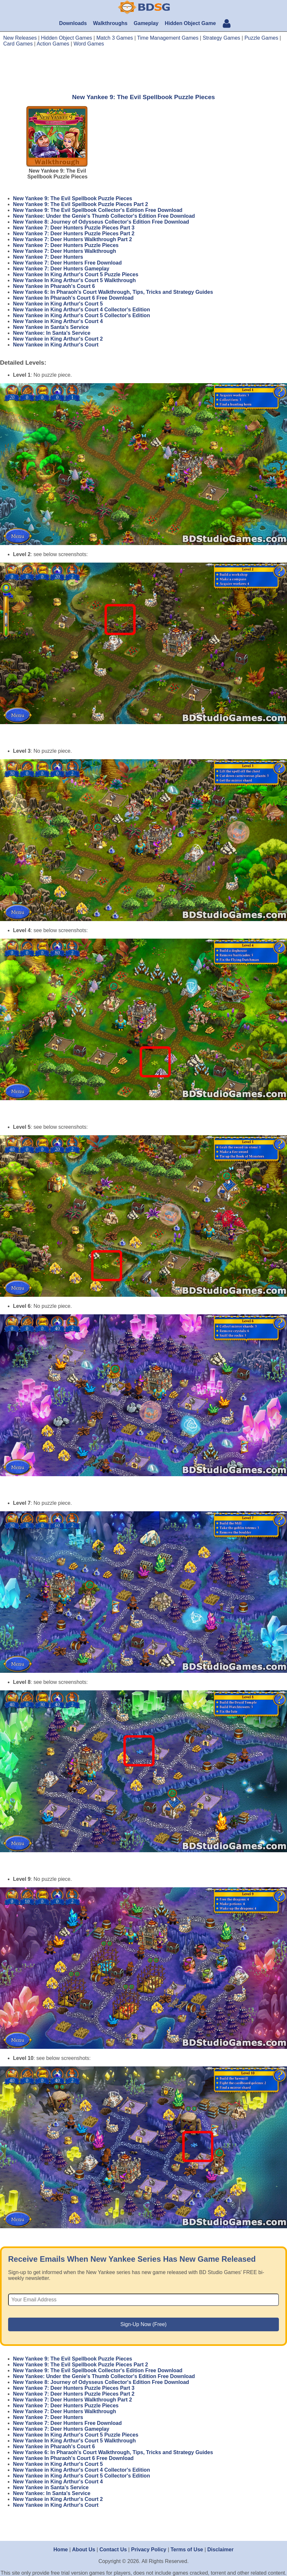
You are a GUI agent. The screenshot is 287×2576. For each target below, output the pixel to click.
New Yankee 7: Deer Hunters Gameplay (61, 268)
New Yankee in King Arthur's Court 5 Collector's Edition (81, 315)
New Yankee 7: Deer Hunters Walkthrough (64, 251)
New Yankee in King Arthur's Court (55, 344)
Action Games (53, 43)
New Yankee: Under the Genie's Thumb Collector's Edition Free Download (104, 216)
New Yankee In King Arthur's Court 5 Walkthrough (74, 280)
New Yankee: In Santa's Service (51, 333)
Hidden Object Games (66, 38)
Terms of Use (186, 2549)
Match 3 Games (114, 38)
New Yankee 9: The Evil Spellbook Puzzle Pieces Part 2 (80, 204)
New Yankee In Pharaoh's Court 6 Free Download (73, 298)
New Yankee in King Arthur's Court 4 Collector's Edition (81, 309)
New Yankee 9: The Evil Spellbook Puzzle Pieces (72, 198)
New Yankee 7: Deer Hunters (48, 257)
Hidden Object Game (190, 23)
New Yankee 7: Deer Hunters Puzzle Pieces (66, 245)
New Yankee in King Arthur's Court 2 (58, 339)
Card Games (18, 43)
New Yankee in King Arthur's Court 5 (58, 303)
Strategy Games (221, 38)
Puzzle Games (261, 38)
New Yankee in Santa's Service (51, 327)
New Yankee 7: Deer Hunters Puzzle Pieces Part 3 (73, 227)
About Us (83, 2549)
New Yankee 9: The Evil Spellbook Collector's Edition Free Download (97, 210)
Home (61, 2549)
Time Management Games (167, 38)
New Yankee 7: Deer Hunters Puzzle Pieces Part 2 (73, 233)
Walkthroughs (110, 23)
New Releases (20, 38)
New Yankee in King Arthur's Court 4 (58, 321)
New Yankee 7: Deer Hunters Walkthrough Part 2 (72, 239)
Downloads (73, 23)
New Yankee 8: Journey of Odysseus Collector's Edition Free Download (101, 222)
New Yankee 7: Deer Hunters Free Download (67, 263)
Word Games (88, 43)
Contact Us (113, 2549)
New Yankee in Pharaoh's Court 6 (54, 286)
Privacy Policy (149, 2549)
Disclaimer (220, 2549)
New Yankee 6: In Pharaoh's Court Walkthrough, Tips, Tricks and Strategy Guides (113, 292)
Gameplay (146, 23)
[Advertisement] (143, 70)
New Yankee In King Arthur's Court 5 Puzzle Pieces (75, 274)
